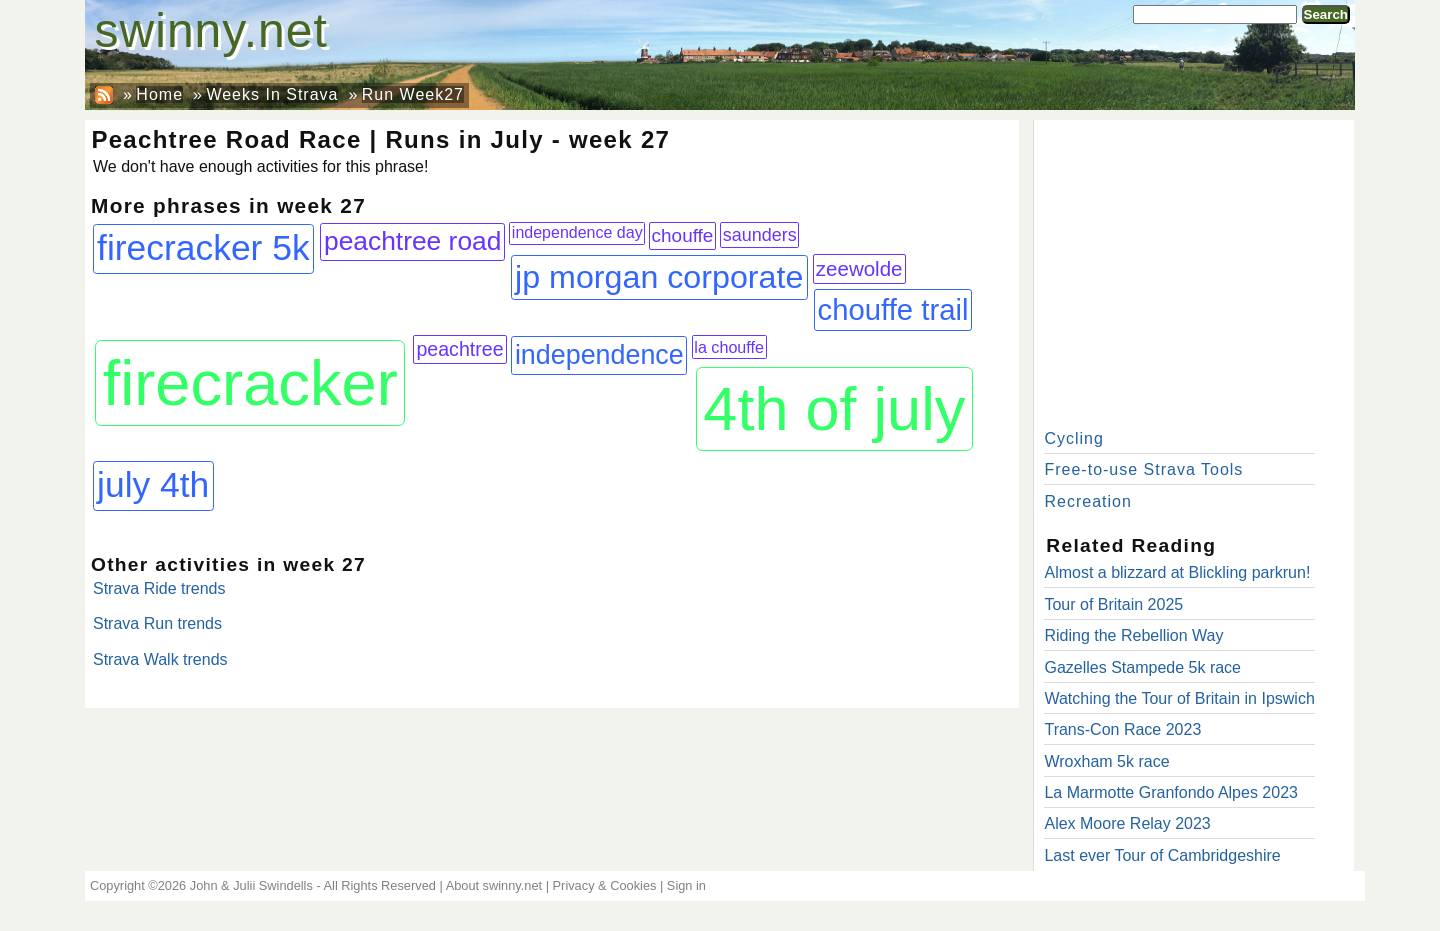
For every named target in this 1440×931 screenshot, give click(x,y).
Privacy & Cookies (605, 885)
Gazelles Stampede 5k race (1142, 667)
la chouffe (729, 347)
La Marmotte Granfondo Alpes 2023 (1171, 792)
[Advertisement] (1194, 270)
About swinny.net (494, 885)
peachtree (459, 349)
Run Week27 (413, 94)
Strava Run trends (157, 623)
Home (159, 94)
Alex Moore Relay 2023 (1127, 823)
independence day (577, 232)
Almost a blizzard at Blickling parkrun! (1177, 572)
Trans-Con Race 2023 (1122, 729)
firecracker (250, 383)
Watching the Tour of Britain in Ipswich (1179, 698)
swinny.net (211, 30)
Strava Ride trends (159, 588)
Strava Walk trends (160, 659)
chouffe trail (893, 309)
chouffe (683, 235)
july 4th (153, 485)
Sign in (686, 885)
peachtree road (412, 241)
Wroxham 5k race (1106, 761)
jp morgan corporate (659, 277)
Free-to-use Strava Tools (1143, 469)
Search (1326, 14)
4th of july (834, 409)
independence (599, 355)
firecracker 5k (203, 248)
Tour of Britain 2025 (1113, 604)
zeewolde (859, 268)
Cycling (1073, 438)
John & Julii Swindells (251, 885)
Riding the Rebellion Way (1133, 635)
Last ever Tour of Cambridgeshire (1162, 855)
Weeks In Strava (272, 94)
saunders (760, 235)
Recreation (1087, 501)
